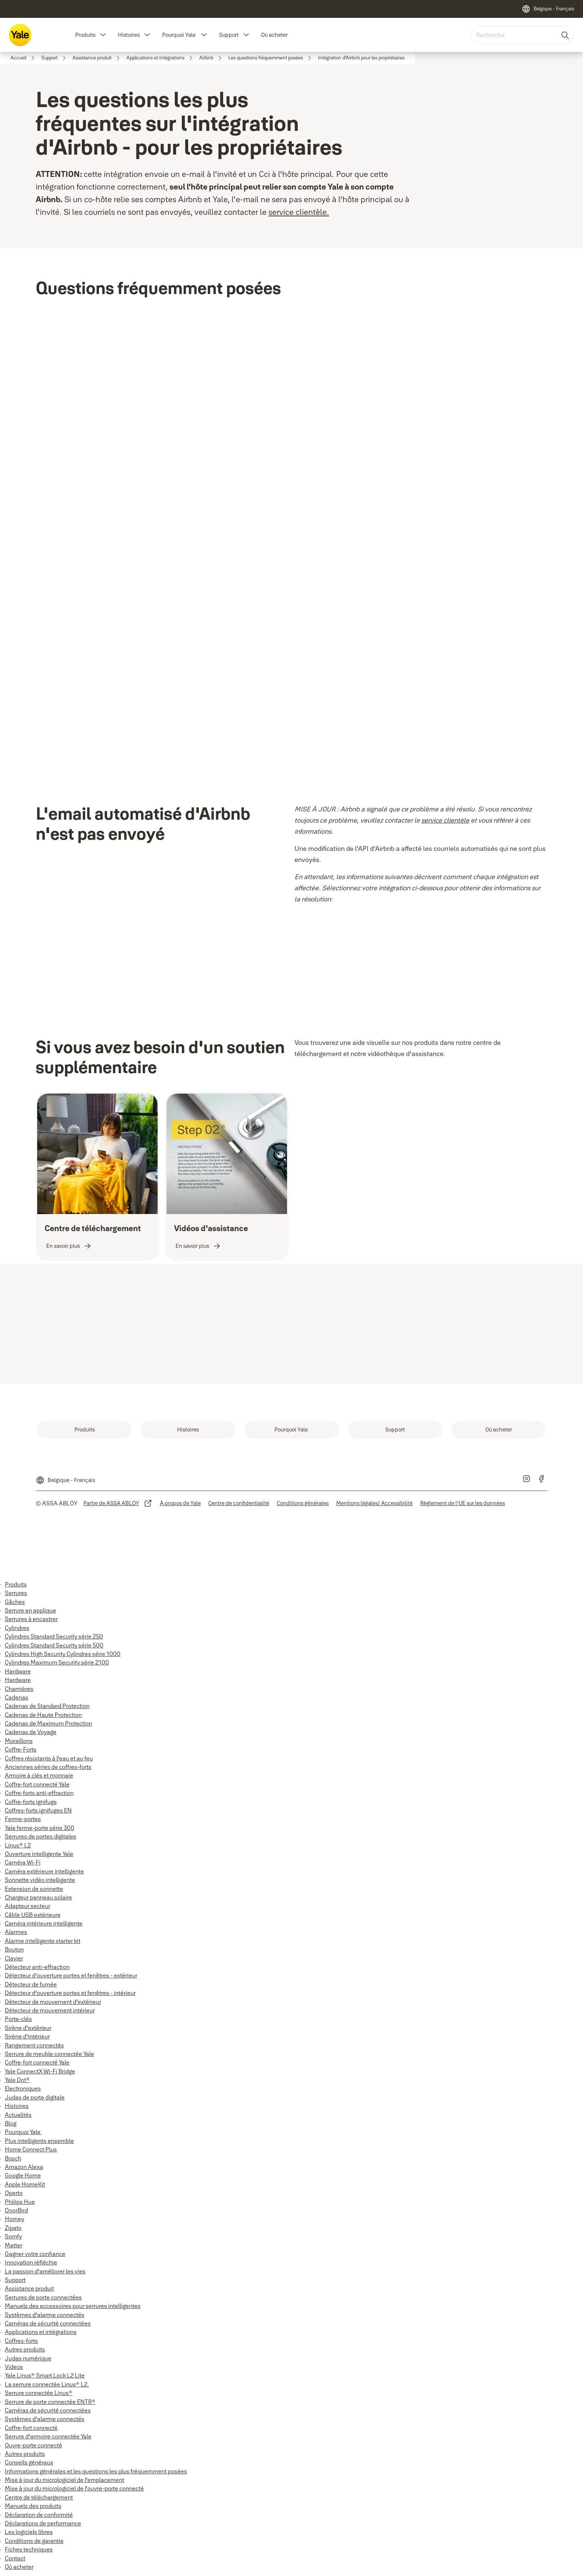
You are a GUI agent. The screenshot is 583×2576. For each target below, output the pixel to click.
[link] (23, 58)
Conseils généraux (29, 2462)
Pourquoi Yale (179, 34)
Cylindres (17, 1627)
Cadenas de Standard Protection (47, 1706)
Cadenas (16, 1697)
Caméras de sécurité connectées (48, 2323)
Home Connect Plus (31, 2149)
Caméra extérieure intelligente (44, 1871)
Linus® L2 (18, 1845)
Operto (14, 2192)
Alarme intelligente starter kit (42, 1940)
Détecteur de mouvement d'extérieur (53, 2001)
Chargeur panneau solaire (38, 1897)
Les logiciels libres (29, 2531)
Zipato (13, 2227)
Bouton (14, 1949)
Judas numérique (28, 2358)
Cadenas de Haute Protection (43, 1714)
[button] (103, 34)
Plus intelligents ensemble (39, 2140)
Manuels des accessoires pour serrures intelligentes (73, 2305)
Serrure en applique (30, 1610)
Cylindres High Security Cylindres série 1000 (62, 1653)
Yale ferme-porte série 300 (39, 1827)
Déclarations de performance (43, 2523)
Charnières (19, 1688)
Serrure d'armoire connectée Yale (48, 2436)
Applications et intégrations (41, 2331)
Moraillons (19, 1740)
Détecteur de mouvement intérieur (50, 2010)
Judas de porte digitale (35, 2097)
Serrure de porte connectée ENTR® (50, 2401)
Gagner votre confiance (35, 2253)
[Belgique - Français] (548, 8)
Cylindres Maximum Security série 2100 (57, 1662)
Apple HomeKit (25, 2184)
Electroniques (23, 2088)
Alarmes (16, 1932)
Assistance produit (29, 2288)
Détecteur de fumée (31, 1984)
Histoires (129, 34)
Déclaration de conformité (39, 2514)
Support (229, 34)
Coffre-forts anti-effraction (39, 1793)
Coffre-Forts (20, 1749)
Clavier (14, 1958)
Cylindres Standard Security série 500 (54, 1645)
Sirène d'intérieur (27, 2036)
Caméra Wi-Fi (23, 1862)
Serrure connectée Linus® (39, 2392)
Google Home (23, 2175)
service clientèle (445, 820)
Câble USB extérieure (33, 1914)
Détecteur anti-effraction (37, 1966)
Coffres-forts (21, 2340)
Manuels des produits (33, 2505)
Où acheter (274, 34)
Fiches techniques (29, 2549)
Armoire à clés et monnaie (39, 1775)
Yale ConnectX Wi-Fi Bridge (40, 2071)
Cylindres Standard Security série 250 (54, 1636)
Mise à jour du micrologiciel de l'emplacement (64, 2479)
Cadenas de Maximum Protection (48, 1723)
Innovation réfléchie (31, 2262)
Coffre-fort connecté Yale (37, 1784)
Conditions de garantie (34, 2540)
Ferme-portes (23, 1819)
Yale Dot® (17, 2079)
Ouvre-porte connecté (33, 2445)
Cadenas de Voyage (31, 1732)
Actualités (18, 2114)
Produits (85, 34)
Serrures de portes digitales (40, 1836)
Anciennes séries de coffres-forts (48, 1766)
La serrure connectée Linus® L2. (47, 2384)
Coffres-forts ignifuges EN (38, 1810)
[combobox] (522, 35)
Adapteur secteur (27, 1906)
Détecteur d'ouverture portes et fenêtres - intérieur (70, 1992)
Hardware (18, 1671)
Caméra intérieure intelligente (44, 1923)
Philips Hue (20, 2201)
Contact (15, 2558)
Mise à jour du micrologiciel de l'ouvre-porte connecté (74, 2488)
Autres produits (25, 2349)
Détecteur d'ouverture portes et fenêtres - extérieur (71, 1975)
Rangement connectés (34, 2045)
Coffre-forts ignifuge (31, 1801)
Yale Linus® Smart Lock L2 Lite (45, 2375)
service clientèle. (298, 212)
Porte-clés (18, 2019)
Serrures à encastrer (31, 1619)
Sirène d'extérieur (28, 2027)
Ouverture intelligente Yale (39, 1853)
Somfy (13, 2236)
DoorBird (16, 2210)
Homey (14, 2218)
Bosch (13, 2158)
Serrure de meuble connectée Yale (49, 2053)
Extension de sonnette (34, 1888)
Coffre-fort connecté (31, 2427)
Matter (13, 2245)
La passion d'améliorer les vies (45, 2271)
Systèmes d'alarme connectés (44, 2314)
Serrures (16, 1593)
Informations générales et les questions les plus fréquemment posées (96, 2471)
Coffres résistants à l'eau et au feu (49, 1758)
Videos (14, 2366)
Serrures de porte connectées (43, 2297)
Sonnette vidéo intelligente (40, 1879)
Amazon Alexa (24, 2166)
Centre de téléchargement (39, 2497)
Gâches (15, 1601)
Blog (10, 2123)
